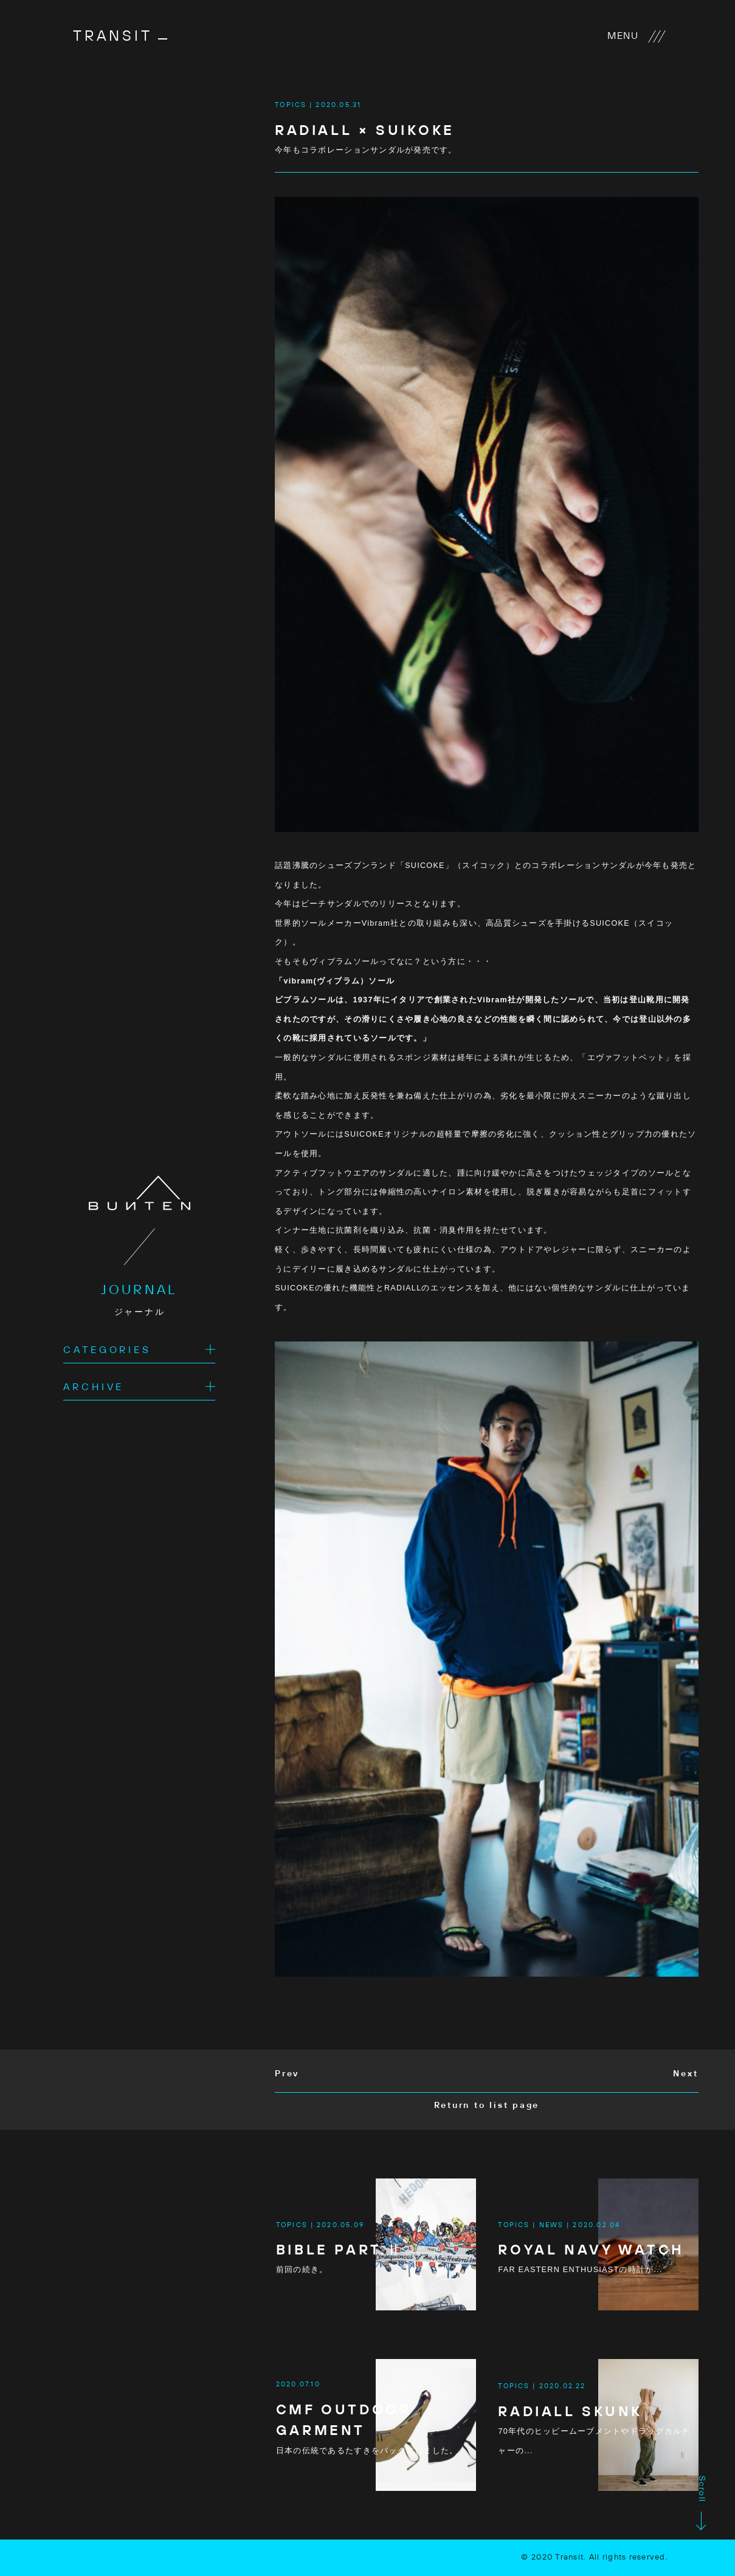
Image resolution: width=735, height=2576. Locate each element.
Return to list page (487, 2105)
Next (685, 2074)
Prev (287, 2074)
